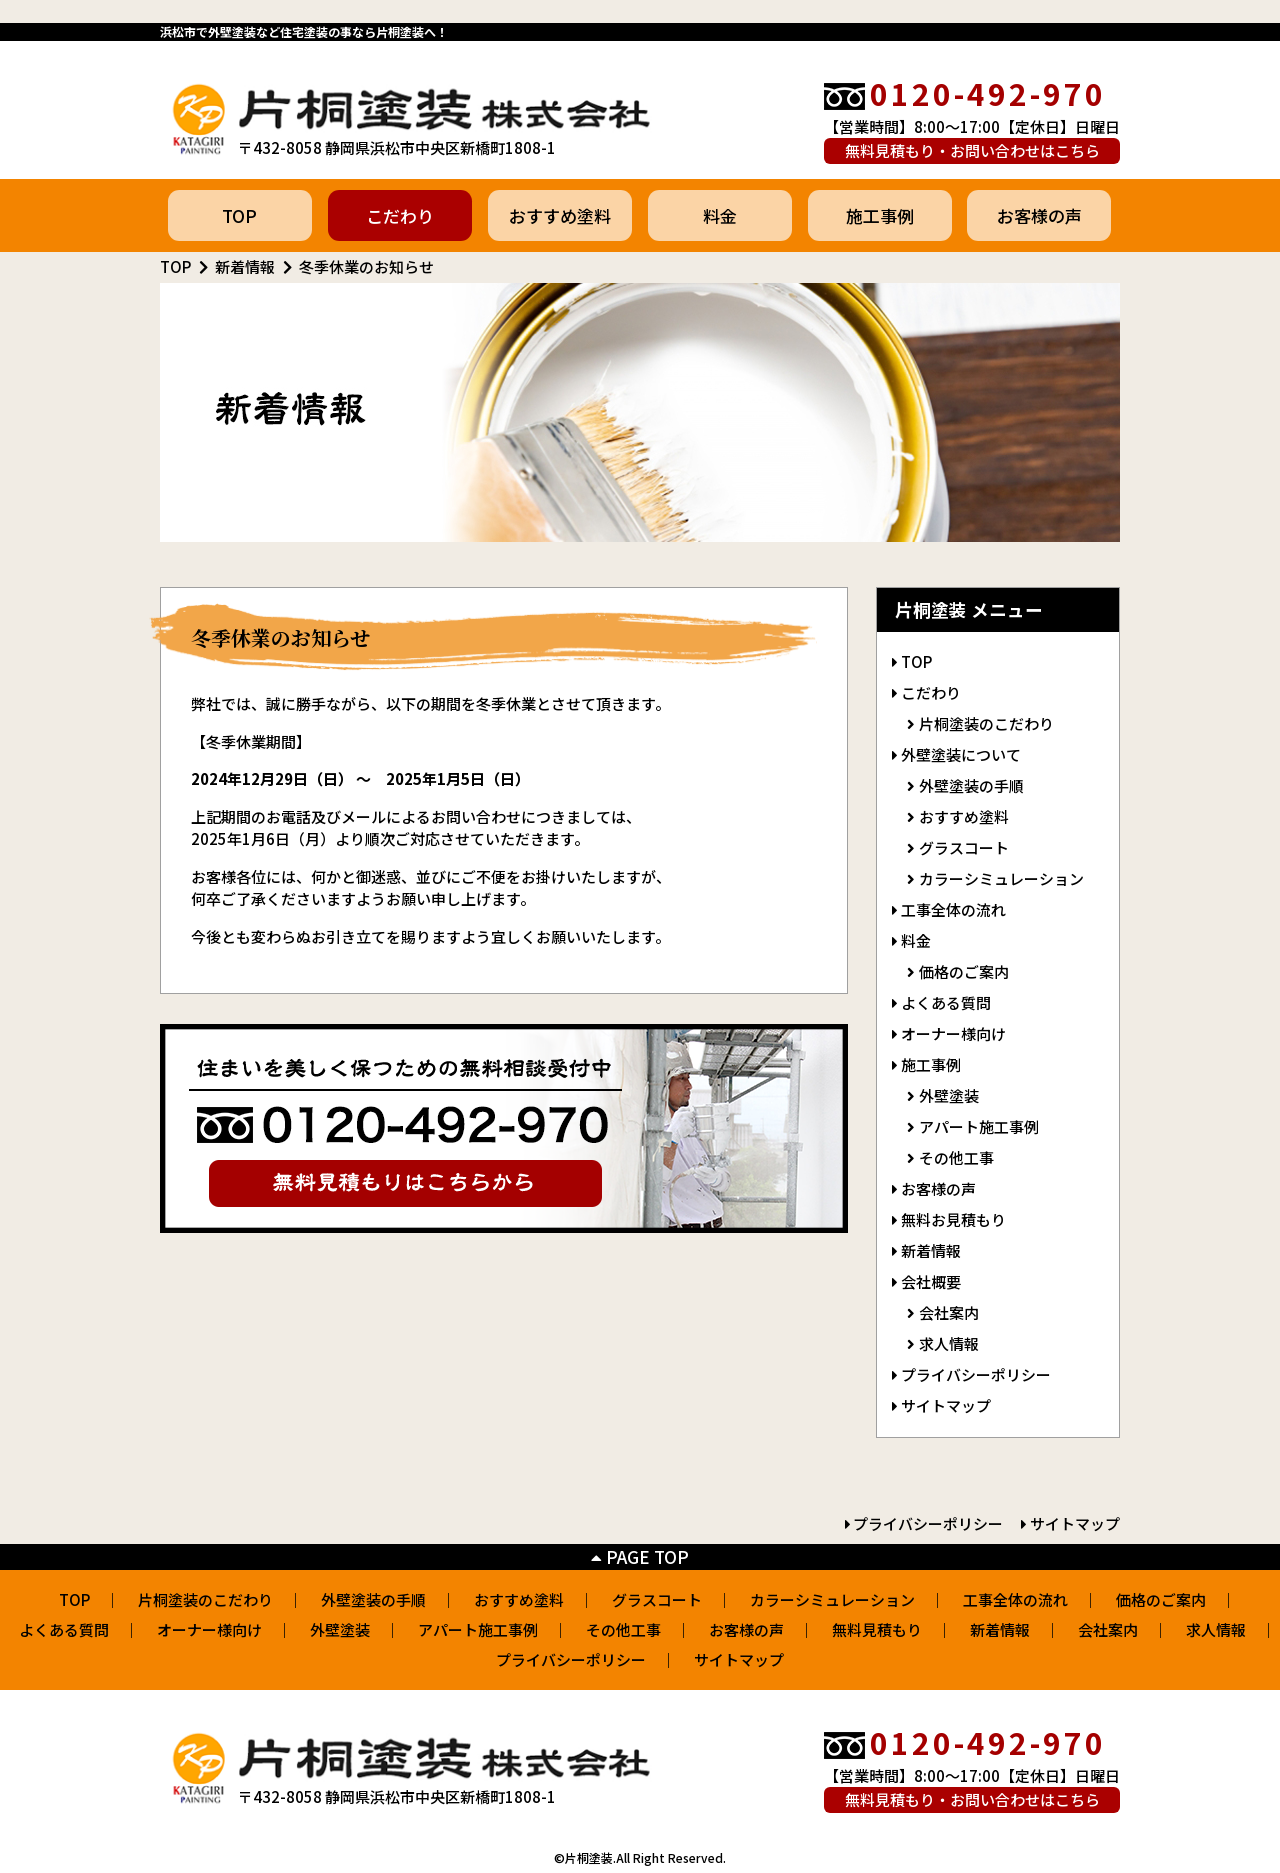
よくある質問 (946, 1002)
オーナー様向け (953, 1033)
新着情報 (245, 266)
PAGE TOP (640, 1556)
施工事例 (880, 215)
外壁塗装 (949, 1095)
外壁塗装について (961, 754)
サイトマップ (946, 1405)
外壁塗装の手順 (971, 785)
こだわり (400, 215)
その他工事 (956, 1157)
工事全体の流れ (953, 909)
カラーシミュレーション (1001, 878)
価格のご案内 (964, 971)
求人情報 (949, 1343)
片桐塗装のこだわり (986, 723)
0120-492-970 (988, 93)
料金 (720, 215)
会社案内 (949, 1312)
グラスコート (964, 847)
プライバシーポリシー (976, 1374)
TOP (239, 215)
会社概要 (931, 1281)
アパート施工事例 (979, 1126)
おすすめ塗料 (560, 215)
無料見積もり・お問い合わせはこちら (972, 150)
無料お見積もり (953, 1219)
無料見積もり (877, 1629)
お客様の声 (1039, 215)
